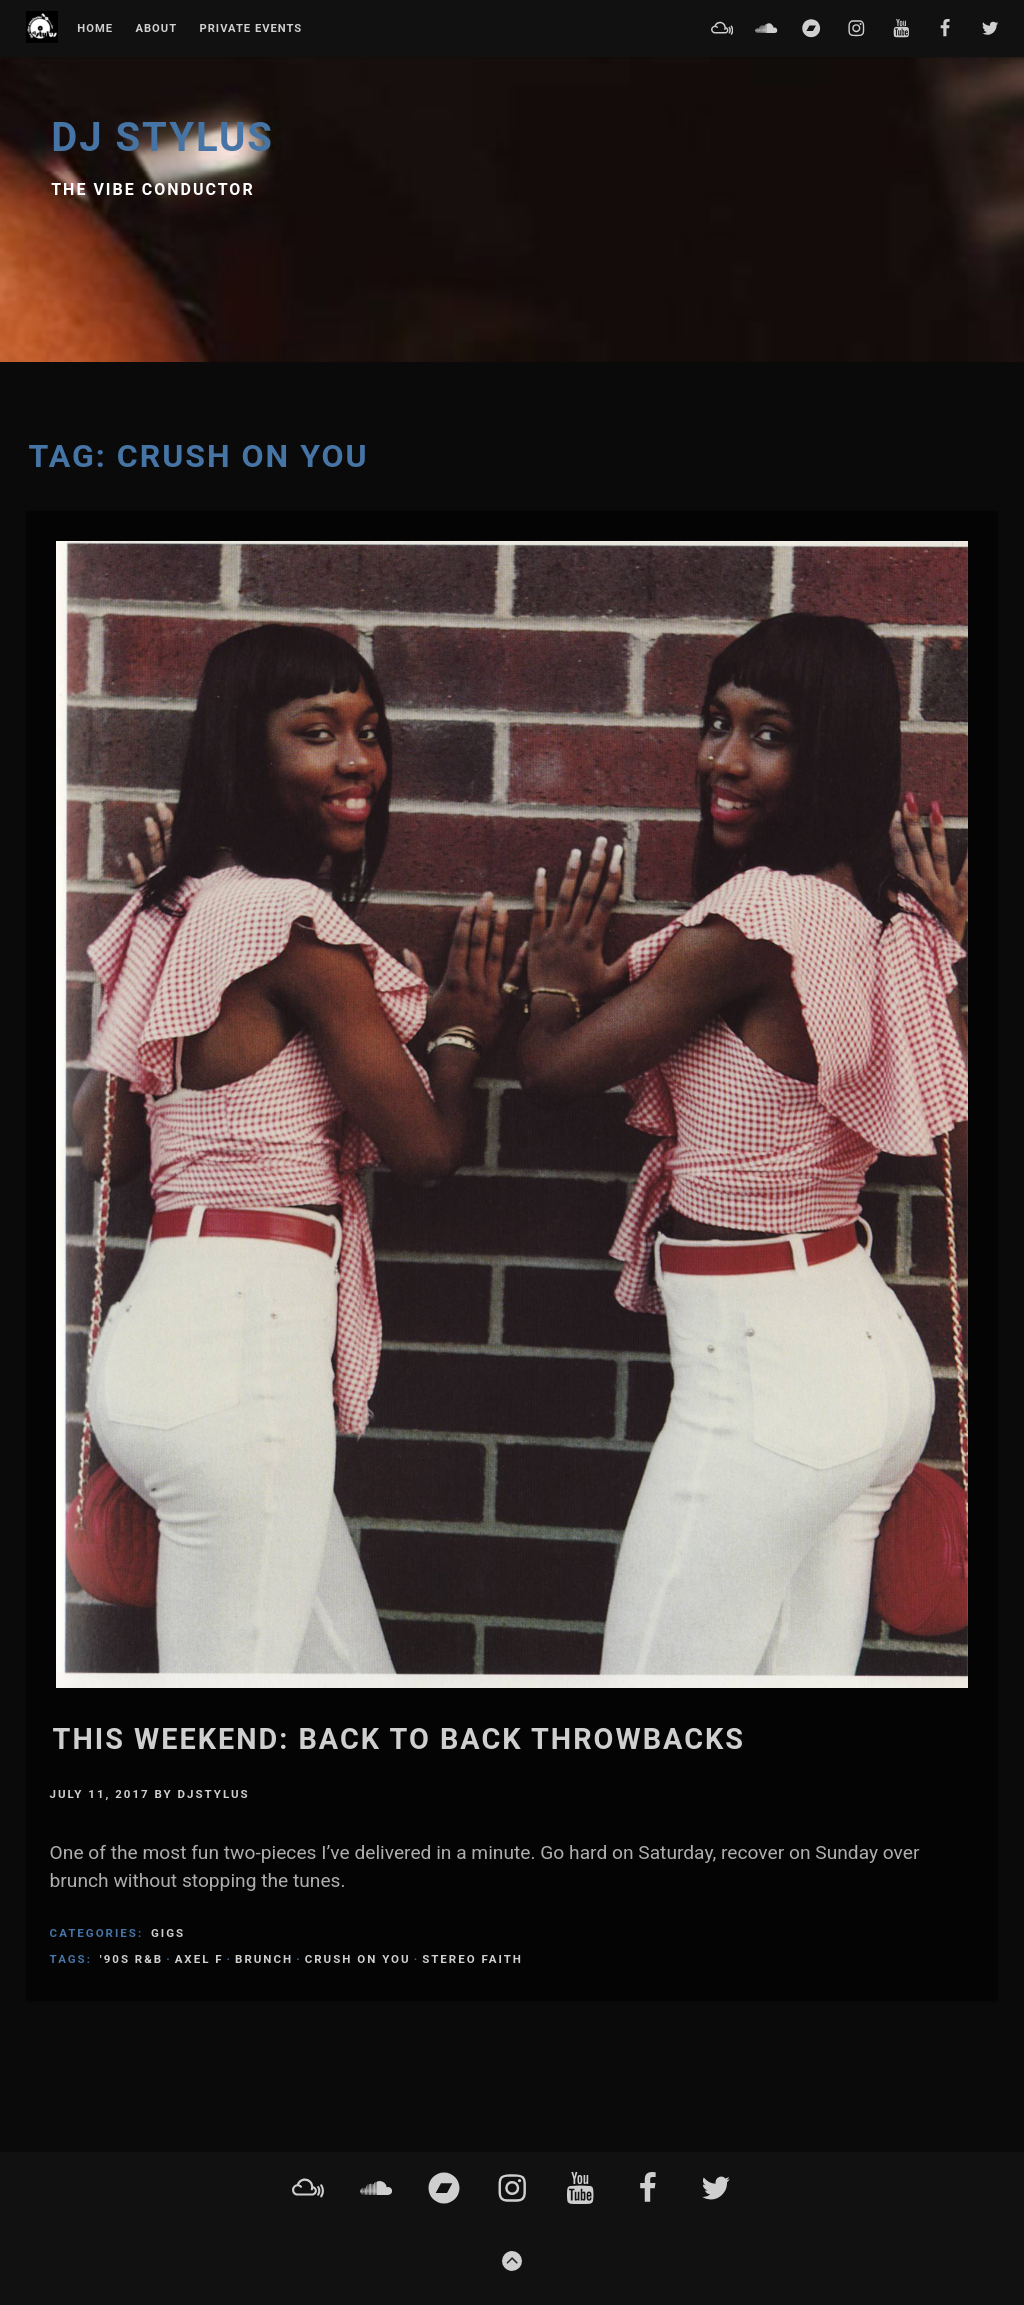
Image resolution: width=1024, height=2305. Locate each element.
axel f (199, 1959)
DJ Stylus (162, 137)
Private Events (250, 29)
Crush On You (358, 1959)
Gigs (168, 1933)
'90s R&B (131, 1959)
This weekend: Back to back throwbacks (399, 1739)
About (156, 29)
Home (95, 29)
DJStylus (214, 1794)
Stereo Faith (472, 1959)
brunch (264, 1959)
